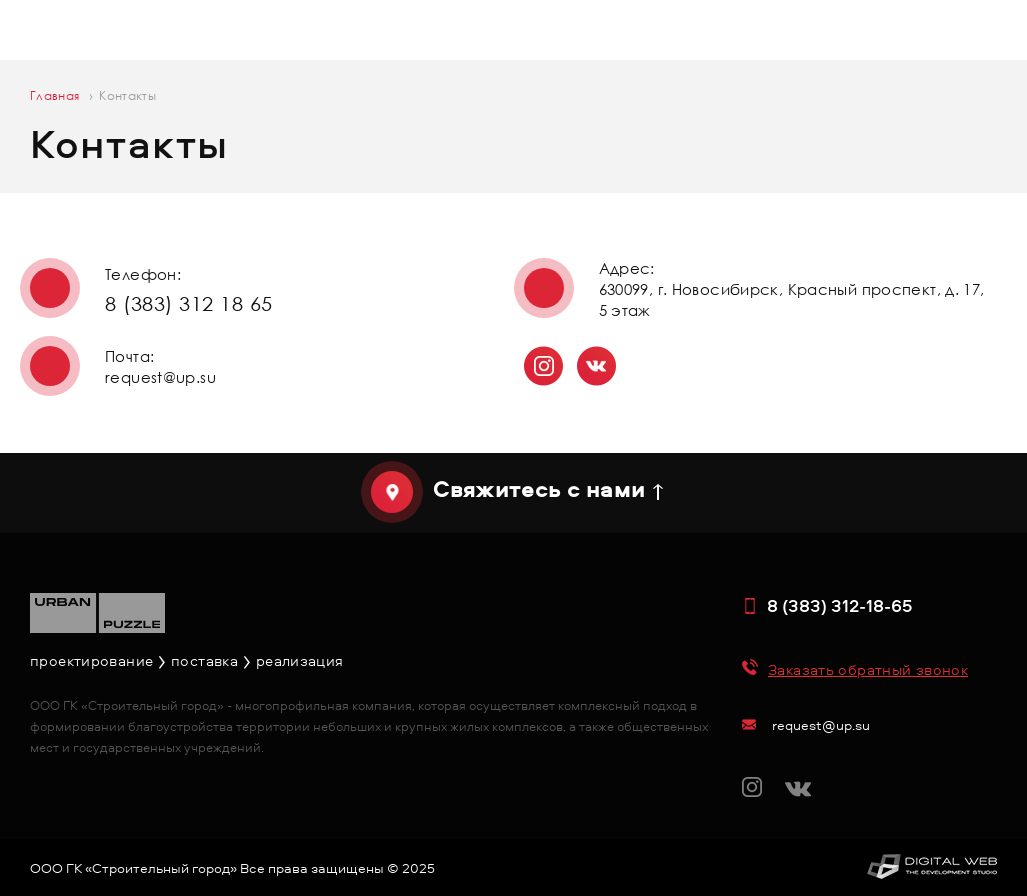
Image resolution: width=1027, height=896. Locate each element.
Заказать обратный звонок (868, 669)
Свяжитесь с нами (539, 489)
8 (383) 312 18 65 (189, 303)
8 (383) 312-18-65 (840, 605)
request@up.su (160, 377)
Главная (54, 95)
